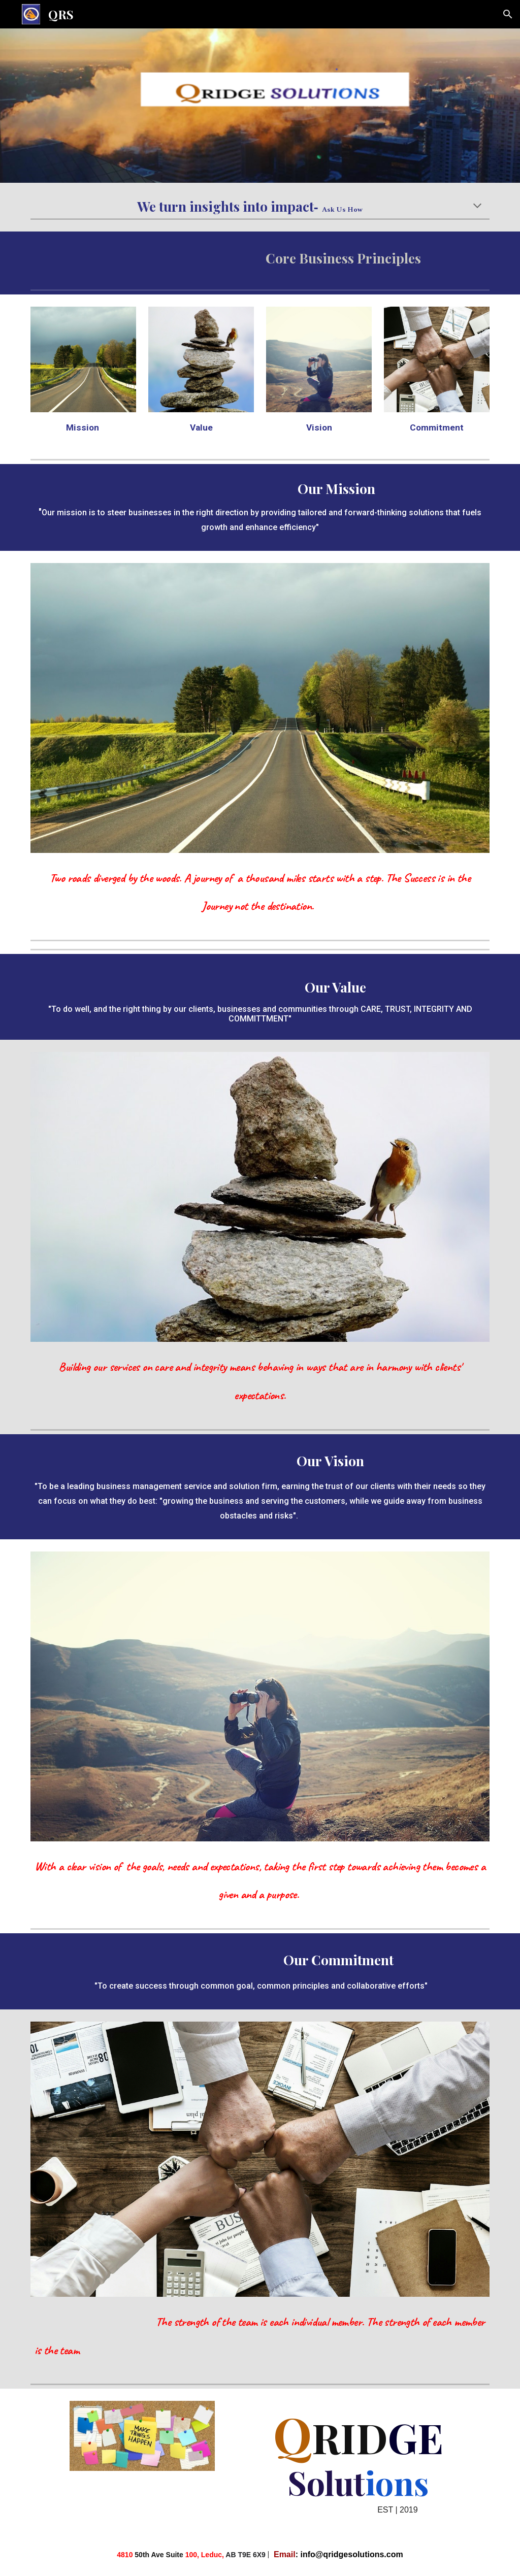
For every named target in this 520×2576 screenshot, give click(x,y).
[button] (508, 14)
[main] (260, 207)
